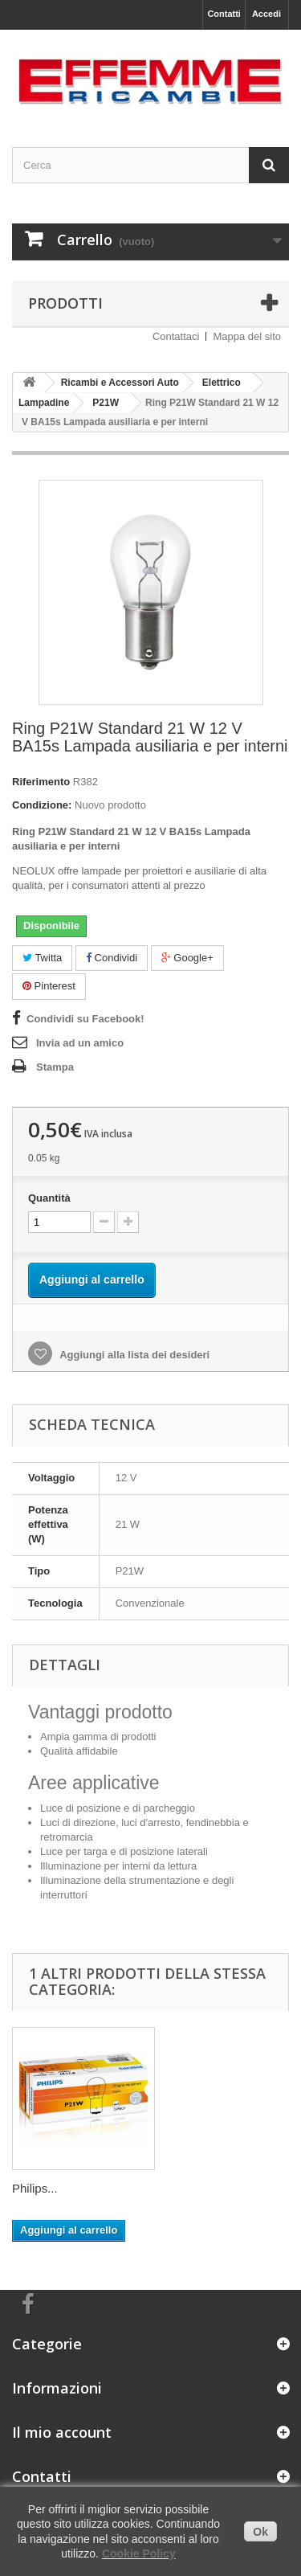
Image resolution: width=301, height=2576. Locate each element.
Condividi (111, 958)
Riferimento (41, 782)
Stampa (55, 1067)
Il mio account (62, 2432)
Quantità (49, 1198)
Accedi (266, 13)
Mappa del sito (247, 336)
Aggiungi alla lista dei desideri (133, 1355)
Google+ (187, 958)
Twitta (42, 958)
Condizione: (41, 805)
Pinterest (48, 986)
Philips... (35, 2188)
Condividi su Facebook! (85, 1019)
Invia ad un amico (80, 1043)
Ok (260, 2531)
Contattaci (176, 336)
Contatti (224, 13)
